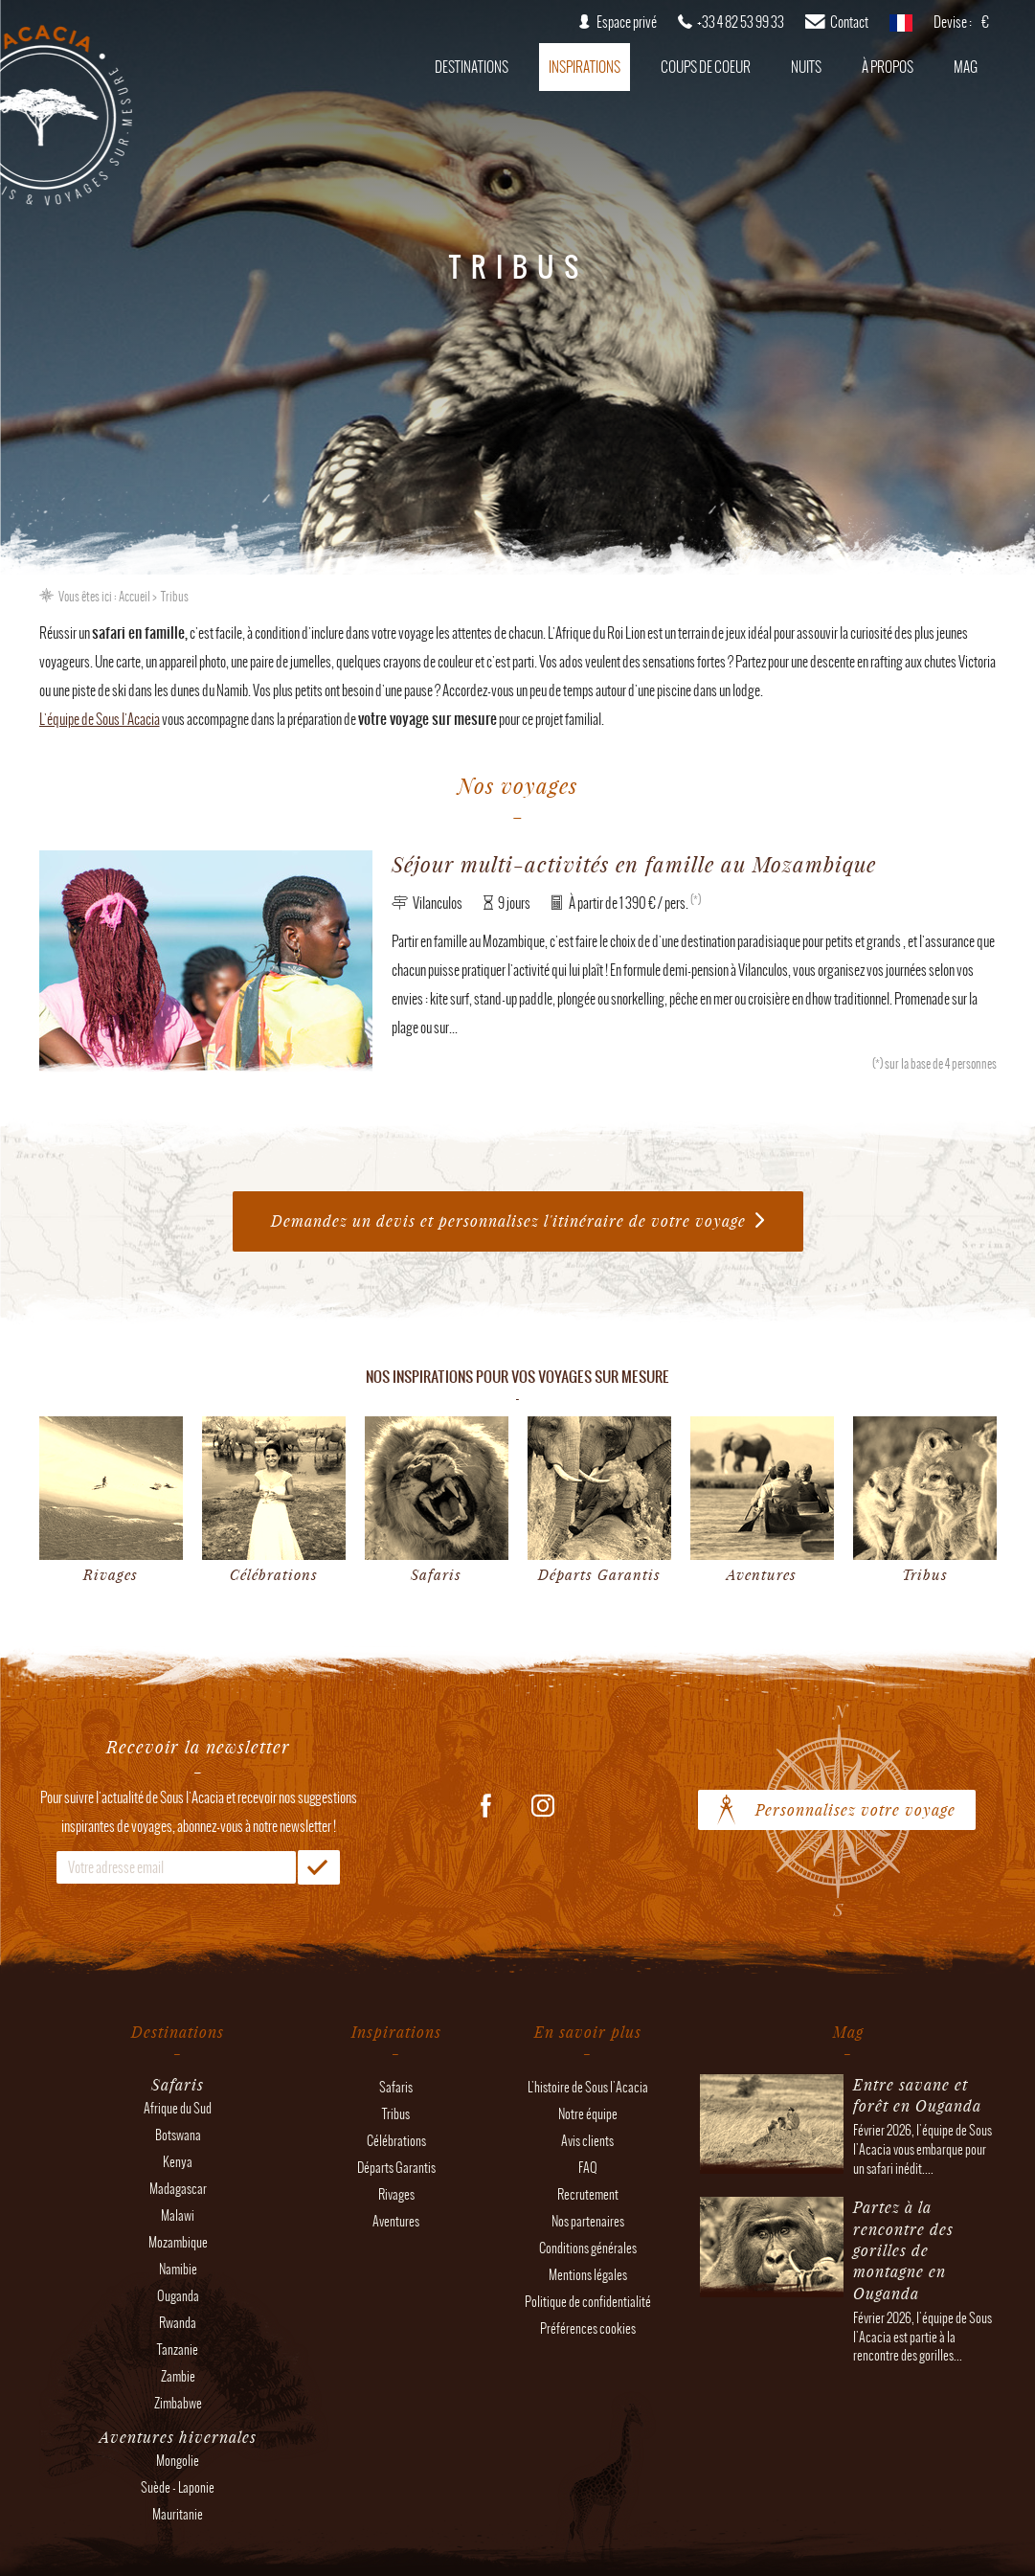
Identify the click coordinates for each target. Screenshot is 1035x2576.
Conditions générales (588, 2248)
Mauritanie (177, 2514)
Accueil (134, 596)
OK (319, 1867)
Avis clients (587, 2141)
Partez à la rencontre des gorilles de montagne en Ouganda (903, 2250)
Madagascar (178, 2189)
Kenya (177, 2162)
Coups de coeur (706, 67)
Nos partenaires (587, 2221)
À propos (887, 67)
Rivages (396, 2194)
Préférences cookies (588, 2328)
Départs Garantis (396, 2167)
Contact (849, 22)
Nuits (806, 67)
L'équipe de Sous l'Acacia (99, 719)
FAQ (587, 2167)
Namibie (178, 2269)
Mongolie (177, 2461)
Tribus (396, 2114)
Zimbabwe (178, 2403)
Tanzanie (177, 2349)
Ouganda (178, 2296)
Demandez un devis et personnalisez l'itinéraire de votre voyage (508, 1220)
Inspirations (584, 67)
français (900, 28)
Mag (966, 67)
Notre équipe (588, 2114)
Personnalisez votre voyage (855, 1809)
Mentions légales (588, 2275)
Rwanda (177, 2323)
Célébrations (396, 2141)
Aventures (395, 2221)
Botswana (178, 2135)
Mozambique (178, 2242)
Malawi (177, 2215)
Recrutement (588, 2194)
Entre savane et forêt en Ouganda (917, 2094)
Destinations (471, 67)
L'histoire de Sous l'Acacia (588, 2087)
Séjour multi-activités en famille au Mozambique (634, 864)
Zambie (178, 2376)
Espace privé (626, 22)
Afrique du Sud (178, 2108)
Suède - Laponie (177, 2487)
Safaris (396, 2087)
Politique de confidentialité (588, 2302)
